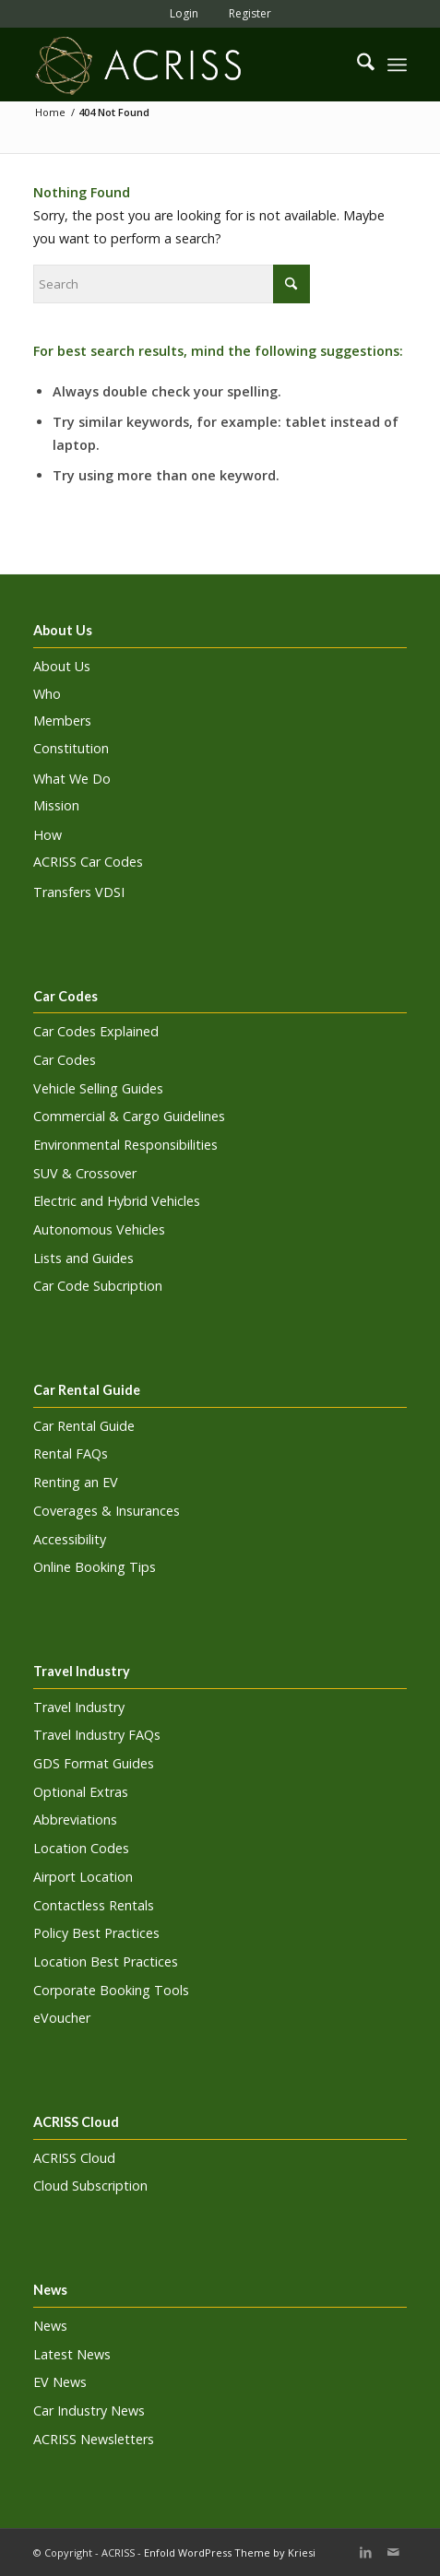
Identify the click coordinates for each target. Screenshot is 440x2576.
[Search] (357, 64)
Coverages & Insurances (106, 1510)
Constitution (71, 748)
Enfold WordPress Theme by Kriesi (229, 2552)
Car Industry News (89, 2410)
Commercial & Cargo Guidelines (129, 1116)
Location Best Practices (105, 1961)
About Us (61, 666)
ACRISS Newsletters (93, 2439)
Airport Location (83, 1876)
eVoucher (61, 2018)
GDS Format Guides (93, 1763)
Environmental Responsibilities (125, 1144)
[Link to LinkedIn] (365, 2552)
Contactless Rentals (93, 1905)
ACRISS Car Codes (88, 861)
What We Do (72, 778)
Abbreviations (75, 1819)
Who (47, 694)
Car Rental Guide (84, 1426)
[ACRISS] (182, 64)
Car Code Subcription (97, 1285)
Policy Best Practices (96, 1933)
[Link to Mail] (393, 2552)
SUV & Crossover (85, 1173)
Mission (56, 805)
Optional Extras (80, 1792)
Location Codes (81, 1848)
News (50, 2325)
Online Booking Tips (94, 1567)
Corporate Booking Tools (111, 1990)
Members (62, 720)
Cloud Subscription (90, 2185)
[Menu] (397, 64)
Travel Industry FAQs (97, 1734)
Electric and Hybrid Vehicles (116, 1201)
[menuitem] (179, 13)
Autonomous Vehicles (99, 1229)
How (47, 835)
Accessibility (69, 1539)
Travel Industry (79, 1707)
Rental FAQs (70, 1453)
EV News (60, 2382)
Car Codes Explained (96, 1031)
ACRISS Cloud (74, 2158)
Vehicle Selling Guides (98, 1088)
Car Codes (64, 1060)
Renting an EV (75, 1482)
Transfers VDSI (79, 892)
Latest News (72, 2354)
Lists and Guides (83, 1258)
